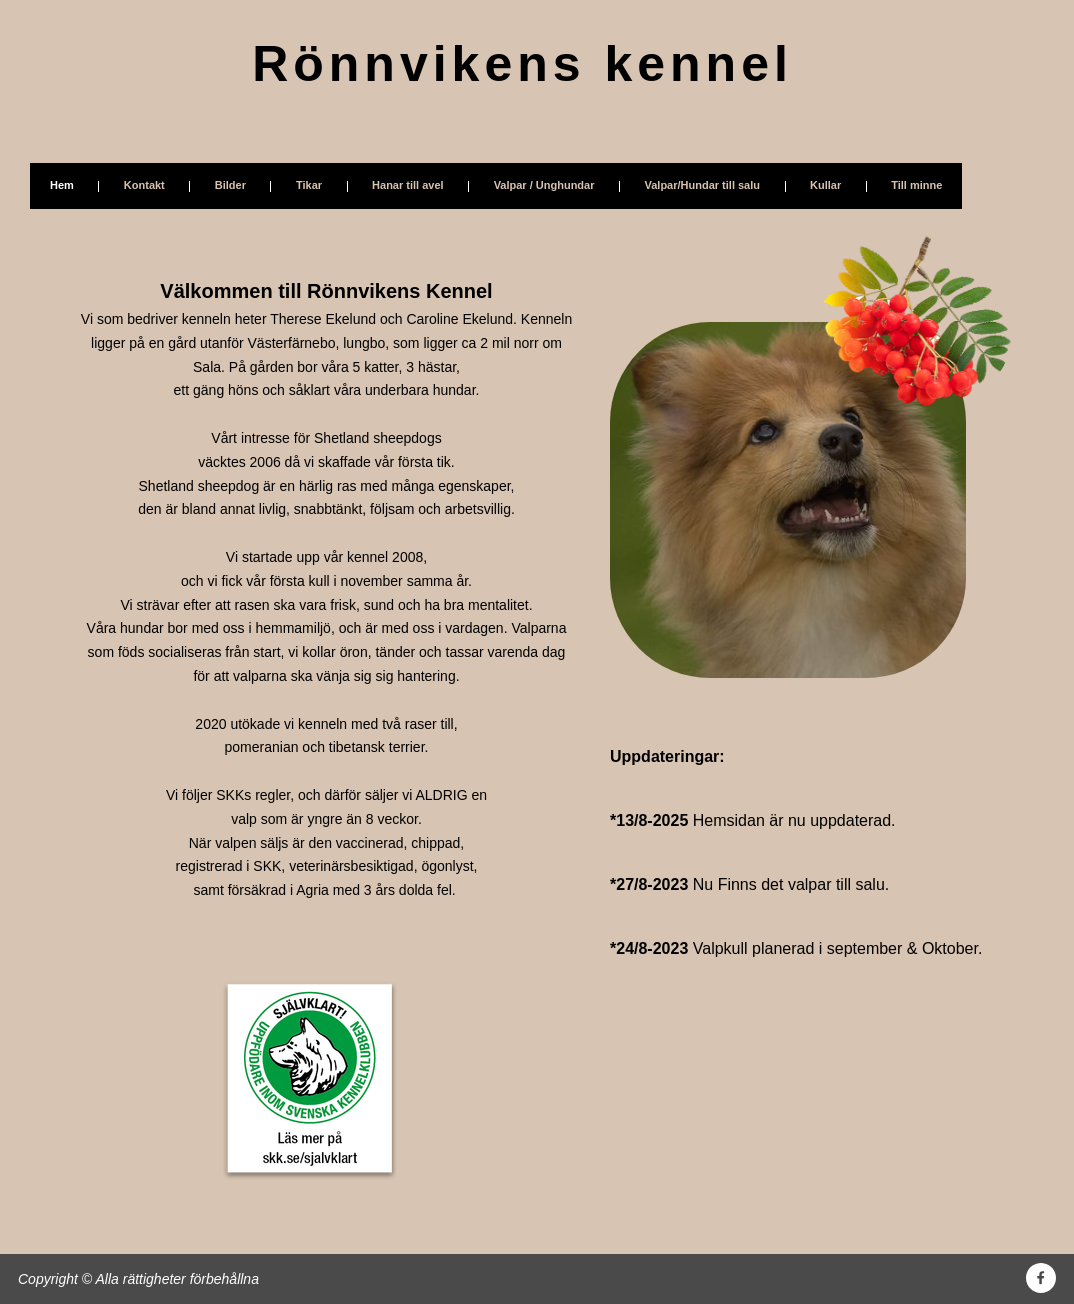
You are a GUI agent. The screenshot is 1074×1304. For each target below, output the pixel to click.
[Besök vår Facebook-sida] (1041, 1278)
